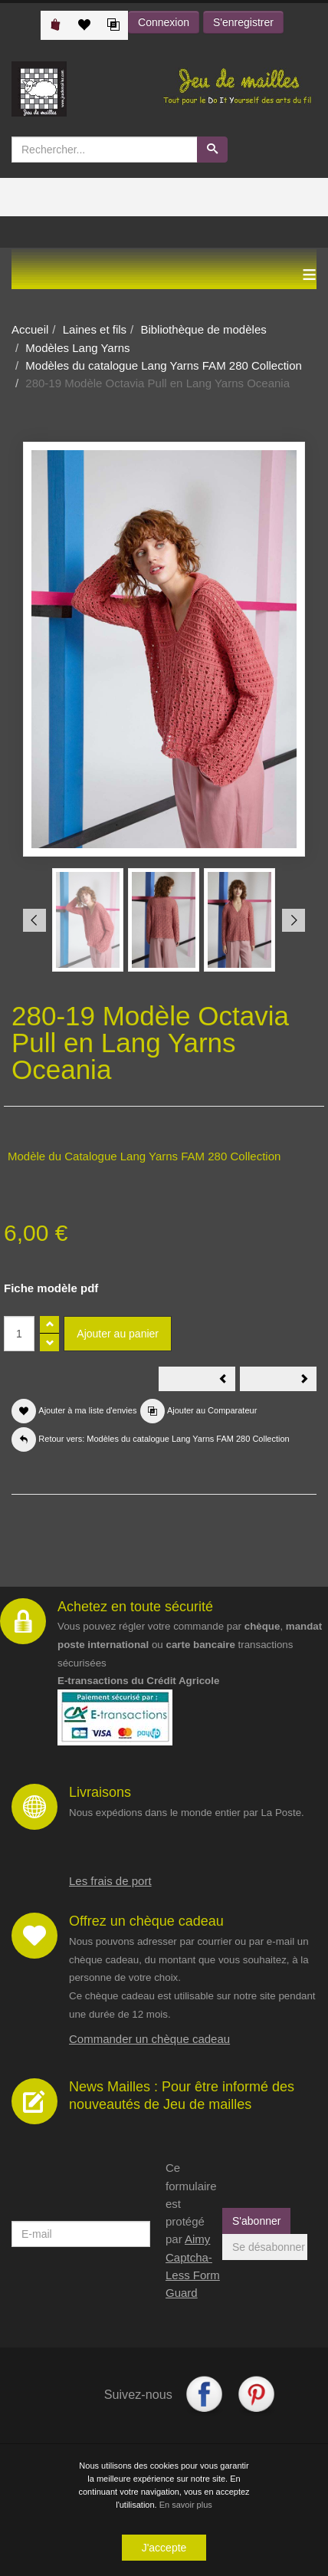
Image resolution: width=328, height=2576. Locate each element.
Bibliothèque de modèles (203, 329)
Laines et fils (94, 329)
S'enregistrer (243, 22)
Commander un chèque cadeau (149, 2038)
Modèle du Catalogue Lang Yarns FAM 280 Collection (144, 1156)
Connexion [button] (163, 22)
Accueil (29, 329)
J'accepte (164, 2547)
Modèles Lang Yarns (77, 347)
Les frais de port (110, 1880)
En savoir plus (185, 2504)
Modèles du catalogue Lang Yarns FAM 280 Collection (163, 365)
